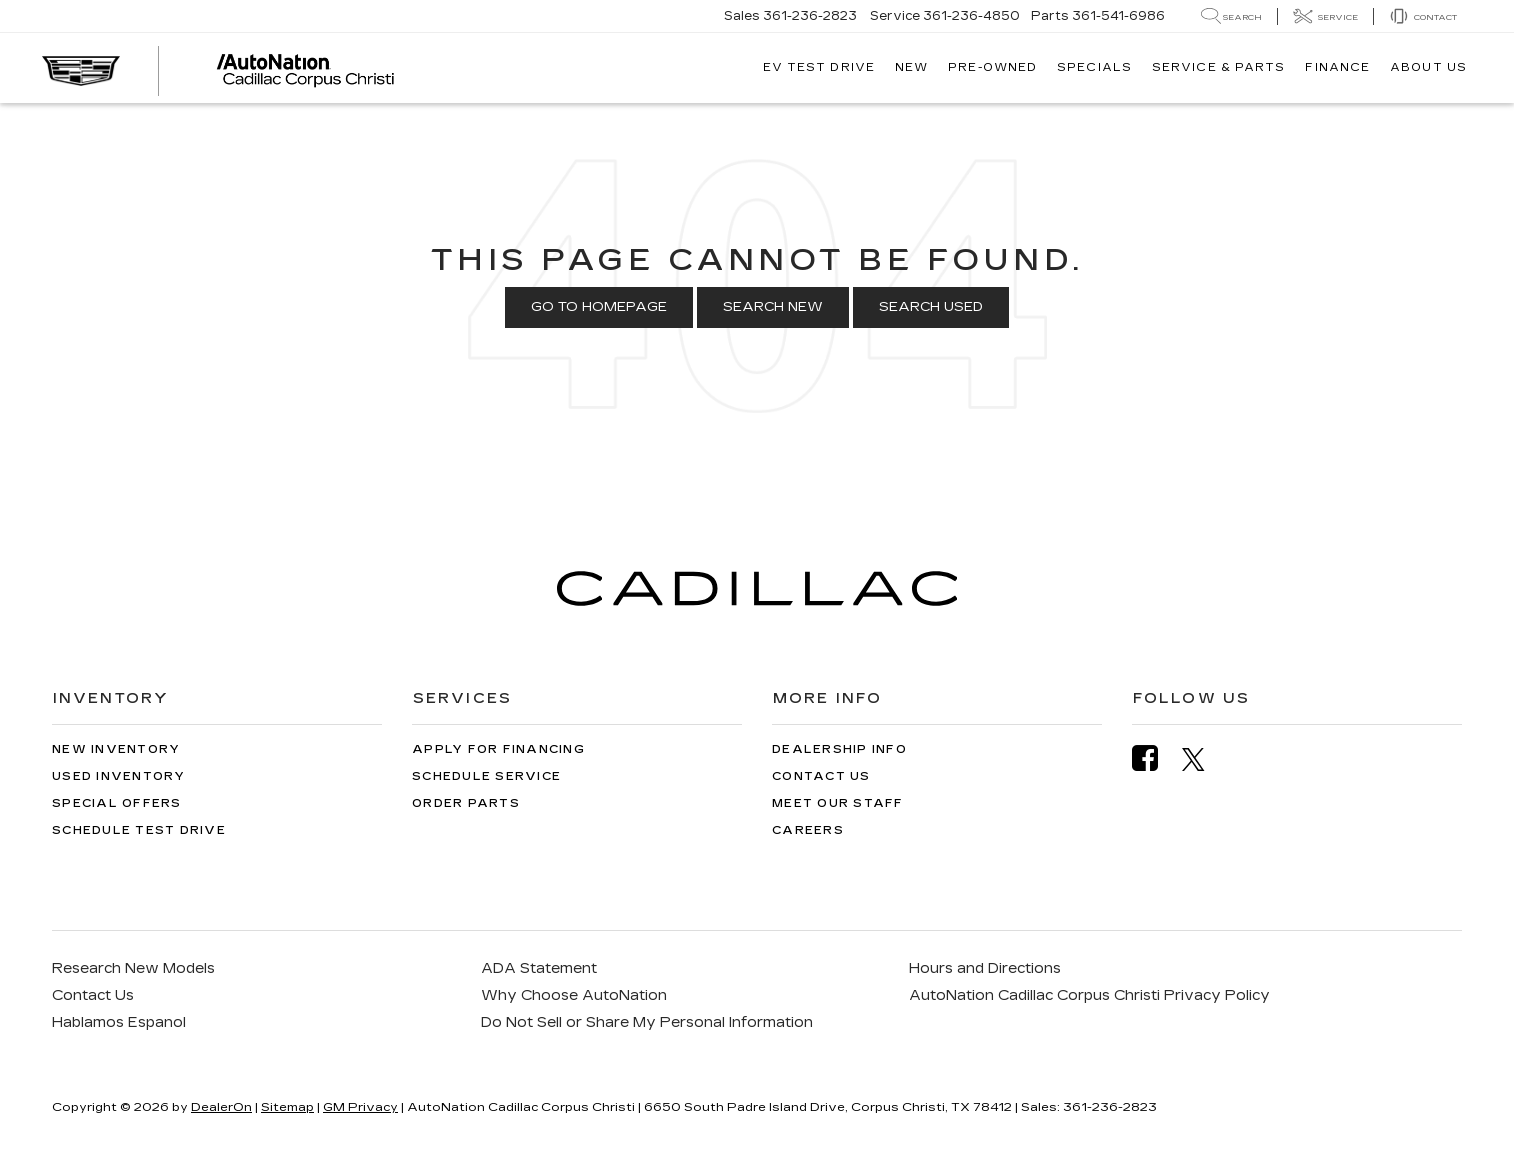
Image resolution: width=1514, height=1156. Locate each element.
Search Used (931, 307)
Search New (773, 307)
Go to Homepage (599, 307)
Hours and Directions (985, 968)
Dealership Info (839, 749)
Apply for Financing (498, 749)
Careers (808, 830)
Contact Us (821, 776)
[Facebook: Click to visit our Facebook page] (1155, 758)
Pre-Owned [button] (992, 67)
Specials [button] (1094, 67)
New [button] (911, 67)
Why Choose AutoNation (574, 995)
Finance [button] (1337, 67)
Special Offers (117, 803)
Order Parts (466, 803)
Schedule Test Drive (139, 830)
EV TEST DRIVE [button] (819, 67)
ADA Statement (539, 968)
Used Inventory (119, 776)
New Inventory (116, 749)
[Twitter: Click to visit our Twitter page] (1203, 759)
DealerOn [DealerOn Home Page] (221, 1107)
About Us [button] (1428, 67)
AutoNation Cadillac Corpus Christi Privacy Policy (1089, 995)
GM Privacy (360, 1107)
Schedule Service (486, 776)
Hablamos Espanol (119, 1022)
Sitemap (287, 1107)
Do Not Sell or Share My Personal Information (647, 1022)
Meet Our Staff (838, 803)
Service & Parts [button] (1219, 67)
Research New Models (133, 968)
